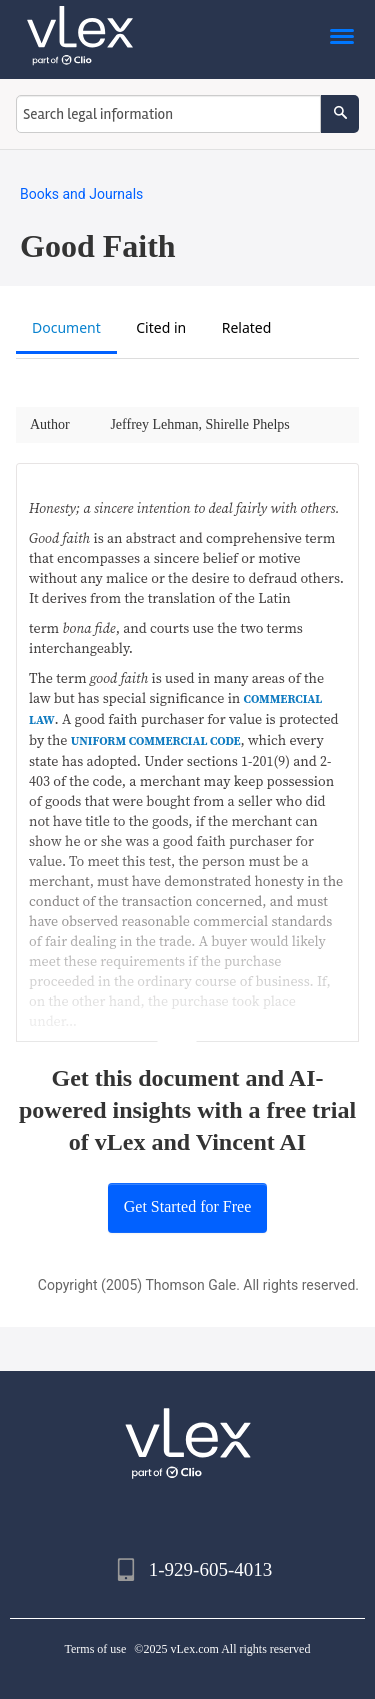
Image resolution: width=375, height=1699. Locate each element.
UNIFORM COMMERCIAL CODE (156, 741)
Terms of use (96, 1649)
